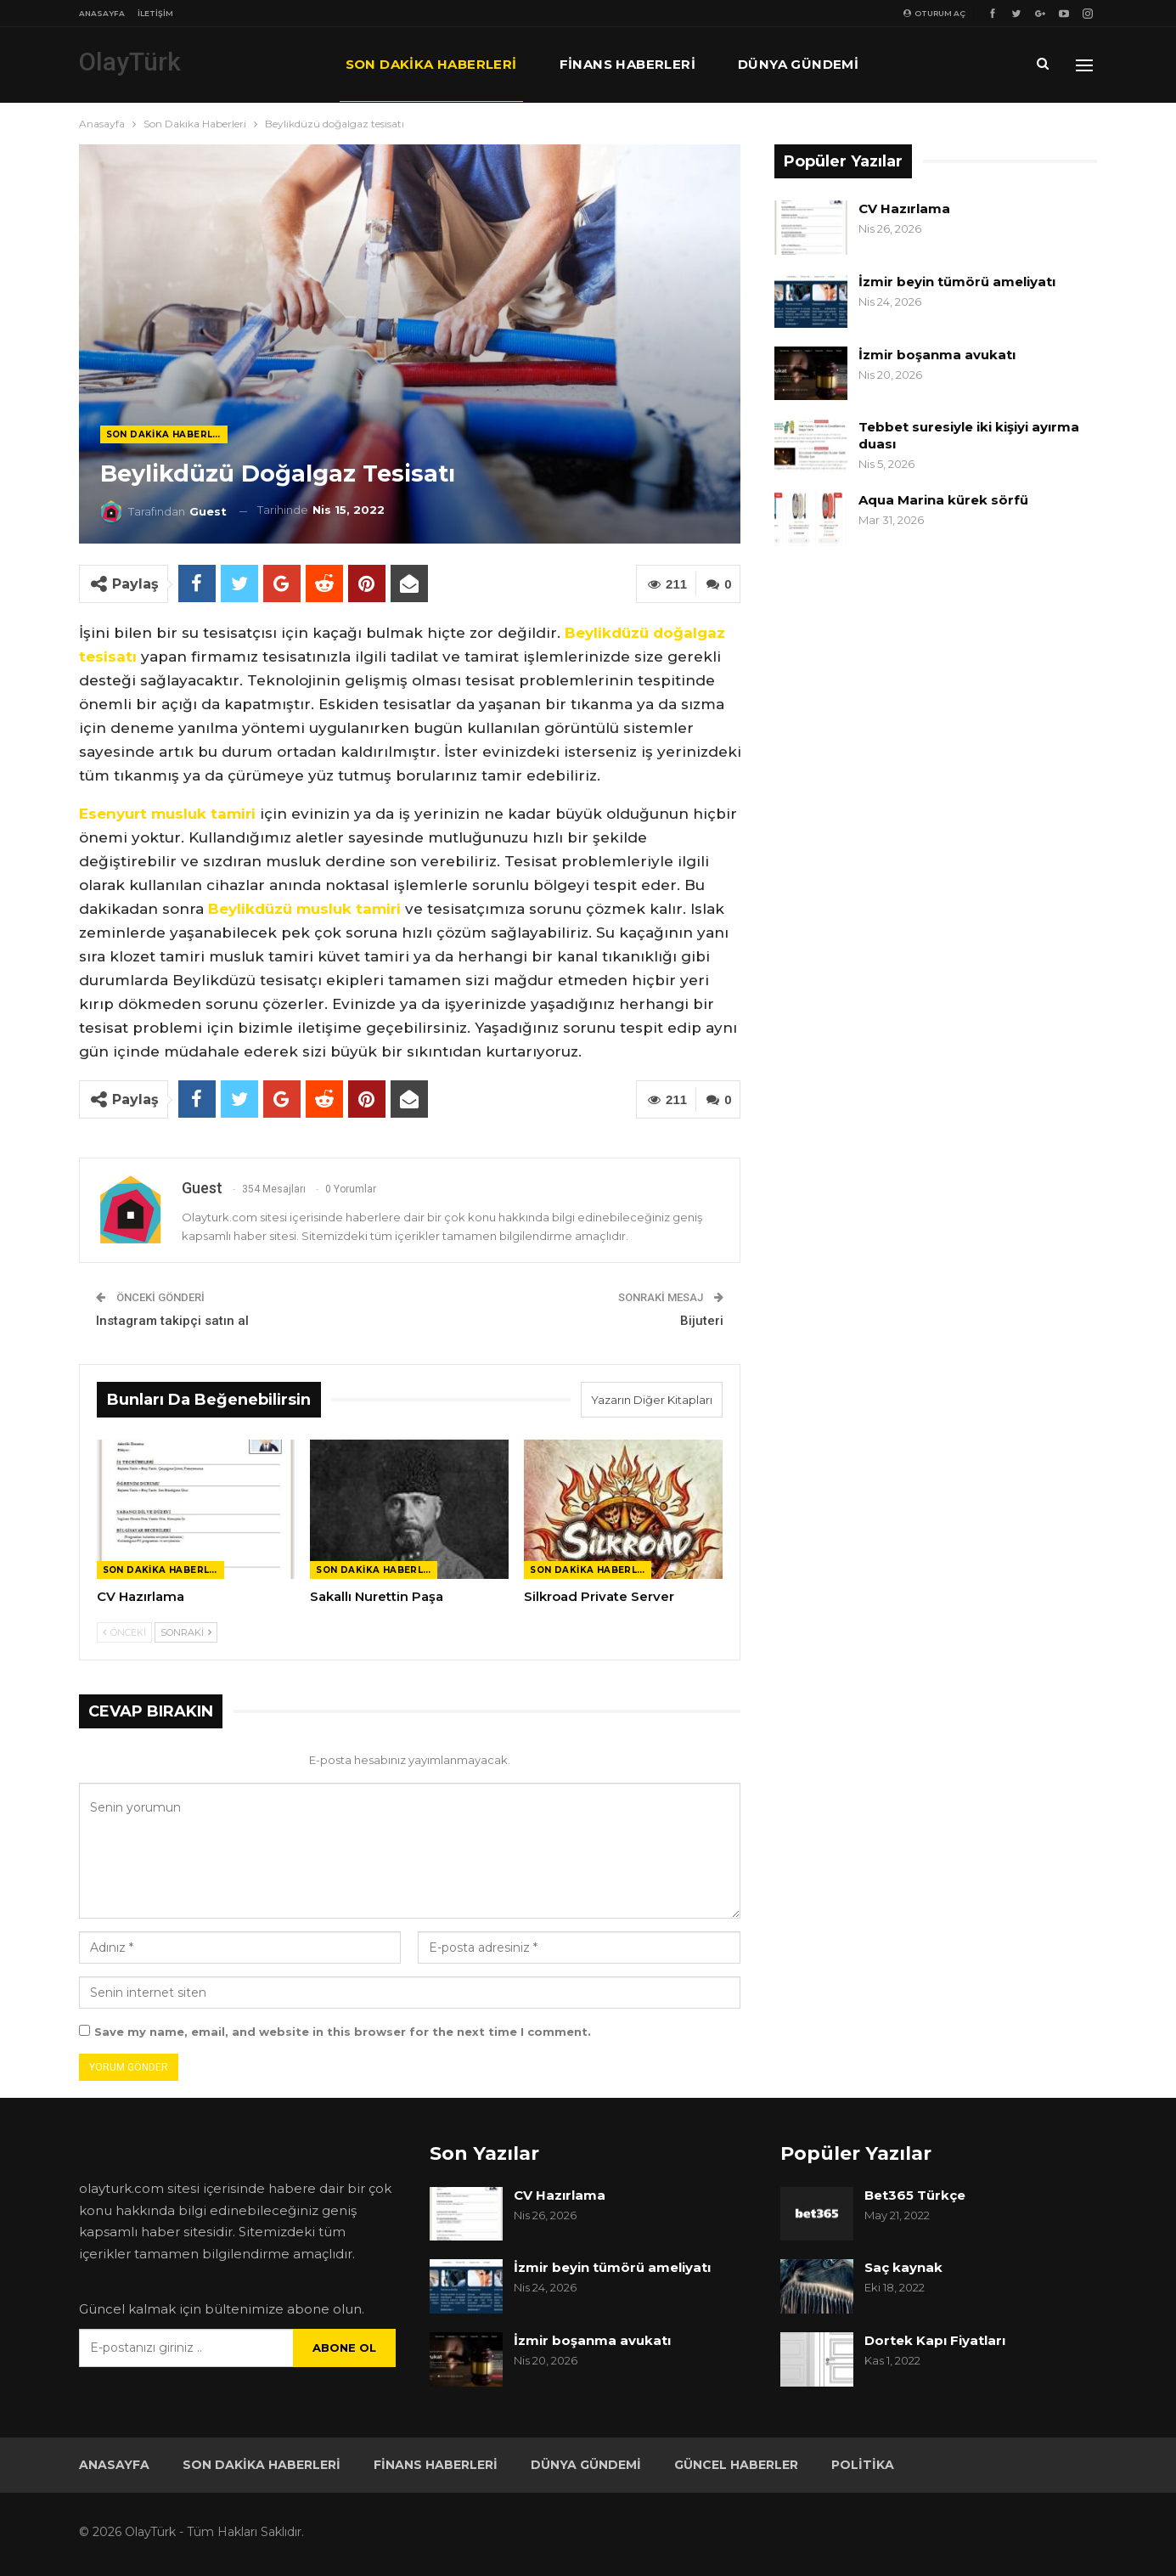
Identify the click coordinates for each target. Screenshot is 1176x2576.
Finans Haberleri (627, 64)
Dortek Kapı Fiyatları (934, 2340)
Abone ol (344, 2347)
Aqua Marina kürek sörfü (945, 500)
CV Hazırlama (904, 208)
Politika (862, 2464)
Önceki (124, 1632)
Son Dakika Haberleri (431, 64)
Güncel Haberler (736, 2464)
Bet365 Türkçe (914, 2195)
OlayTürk (130, 61)
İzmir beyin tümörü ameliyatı (956, 281)
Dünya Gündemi (798, 64)
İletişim (155, 13)
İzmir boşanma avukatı (937, 355)
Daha (921, 64)
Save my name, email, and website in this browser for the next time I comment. (342, 2031)
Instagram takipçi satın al (172, 1320)
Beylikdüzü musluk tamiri (304, 908)
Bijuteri (701, 1320)
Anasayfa (102, 13)
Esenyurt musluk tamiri (167, 813)
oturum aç (934, 13)
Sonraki (185, 1632)
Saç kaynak (903, 2267)
